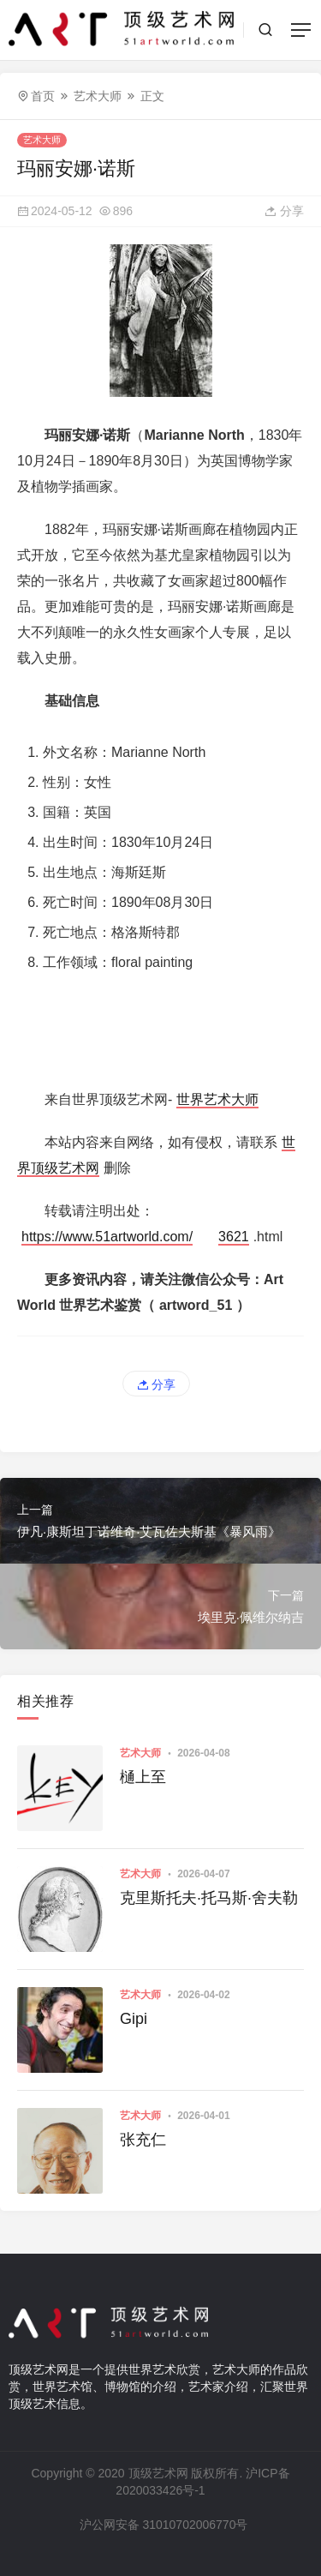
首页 (43, 96)
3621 (233, 1236)
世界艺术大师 (217, 1099)
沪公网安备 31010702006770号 (162, 2524)
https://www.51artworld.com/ (107, 1236)
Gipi (133, 2018)
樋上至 (143, 1777)
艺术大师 (98, 96)
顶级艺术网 (158, 2473)
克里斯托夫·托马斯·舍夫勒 (209, 1897)
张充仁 (143, 2139)
